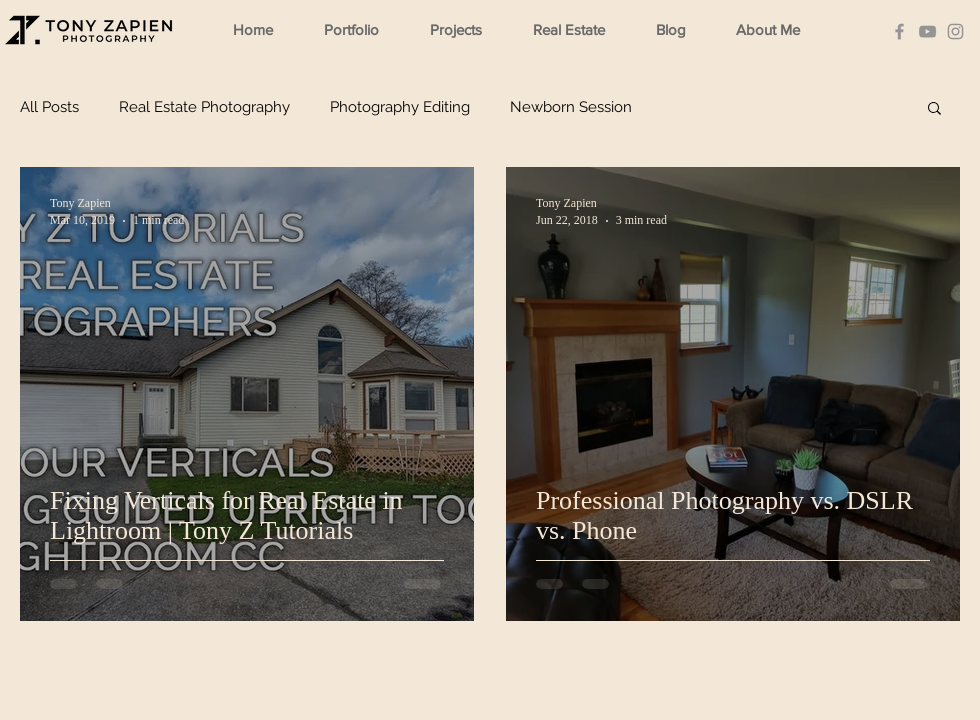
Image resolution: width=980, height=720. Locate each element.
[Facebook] (899, 31)
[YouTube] (927, 31)
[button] (361, 30)
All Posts (49, 107)
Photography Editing (400, 107)
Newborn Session (571, 107)
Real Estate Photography (204, 107)
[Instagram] (955, 31)
